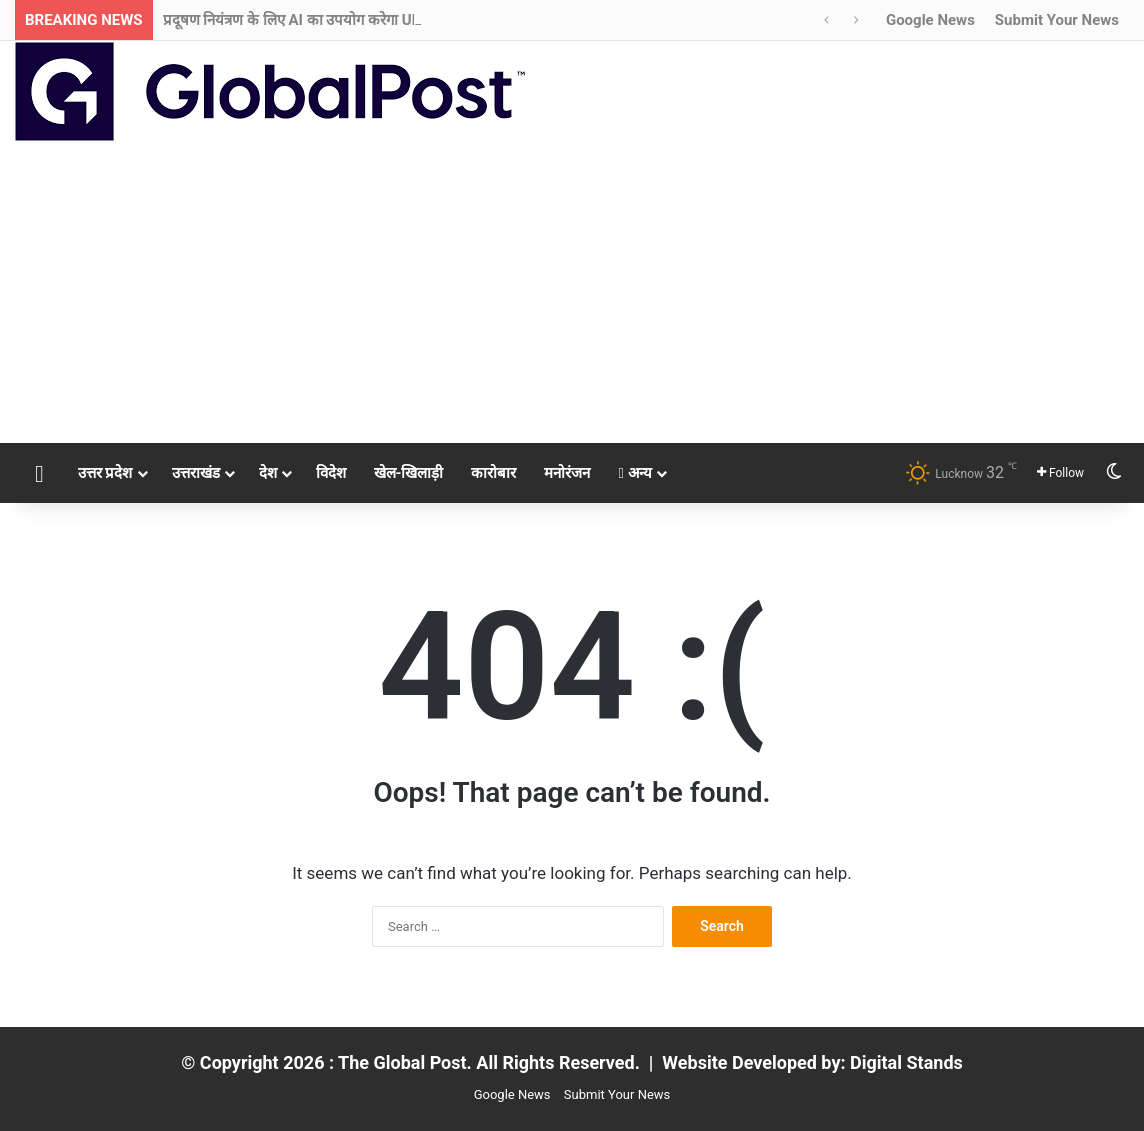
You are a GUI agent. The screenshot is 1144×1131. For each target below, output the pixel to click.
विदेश (331, 473)
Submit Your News (1057, 20)
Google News (930, 20)
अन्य (634, 473)
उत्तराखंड (196, 473)
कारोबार (493, 473)
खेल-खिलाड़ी (409, 473)
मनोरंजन (567, 473)
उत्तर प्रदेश (105, 473)
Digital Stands (906, 1062)
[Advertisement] (572, 293)
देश (268, 473)
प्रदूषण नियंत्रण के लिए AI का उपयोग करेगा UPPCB (307, 20)
